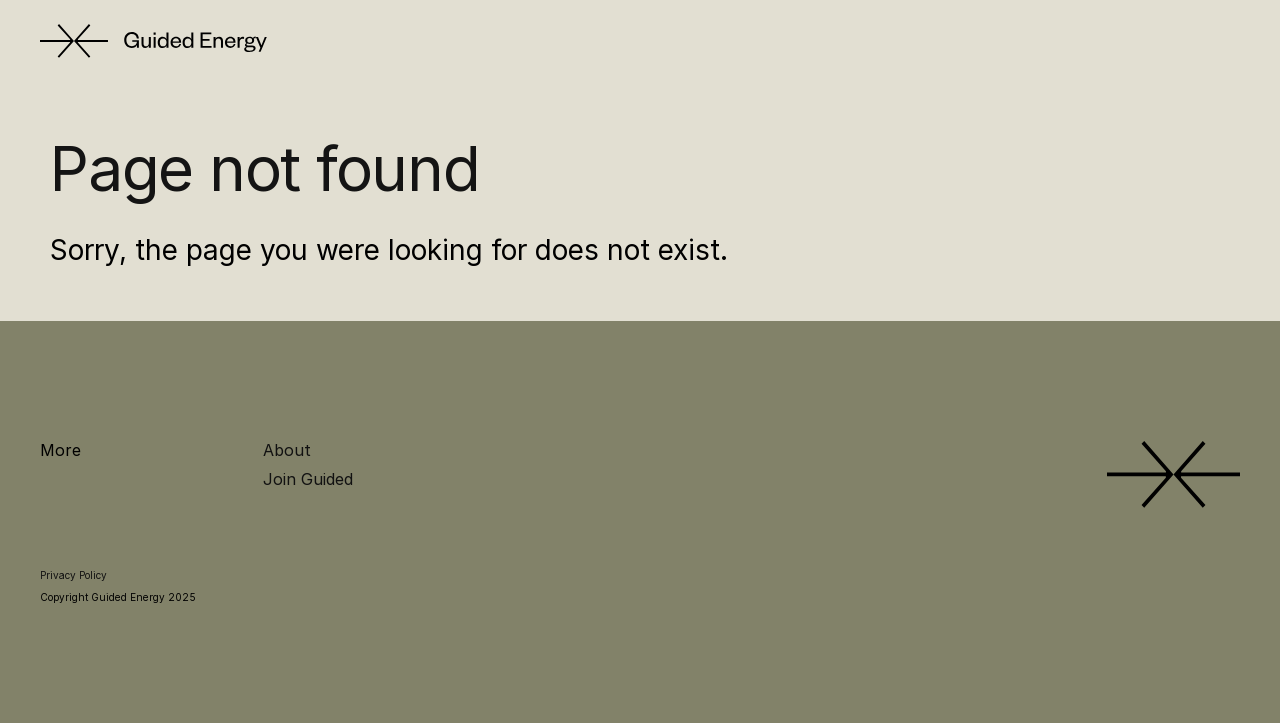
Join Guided (308, 479)
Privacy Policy (73, 575)
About (287, 450)
